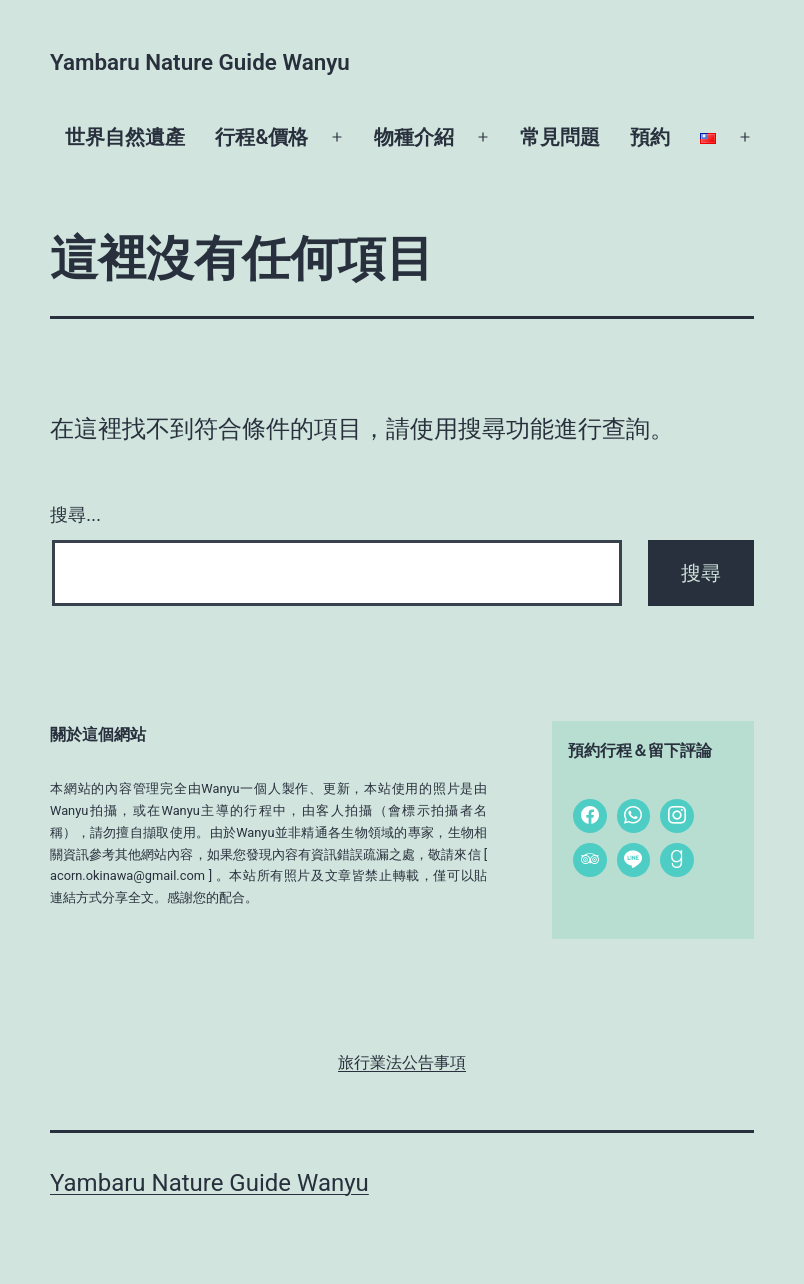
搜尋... (75, 515)
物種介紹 (414, 137)
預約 (650, 137)
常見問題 (560, 137)
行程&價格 (261, 137)
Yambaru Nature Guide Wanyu (200, 62)
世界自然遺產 (125, 137)
